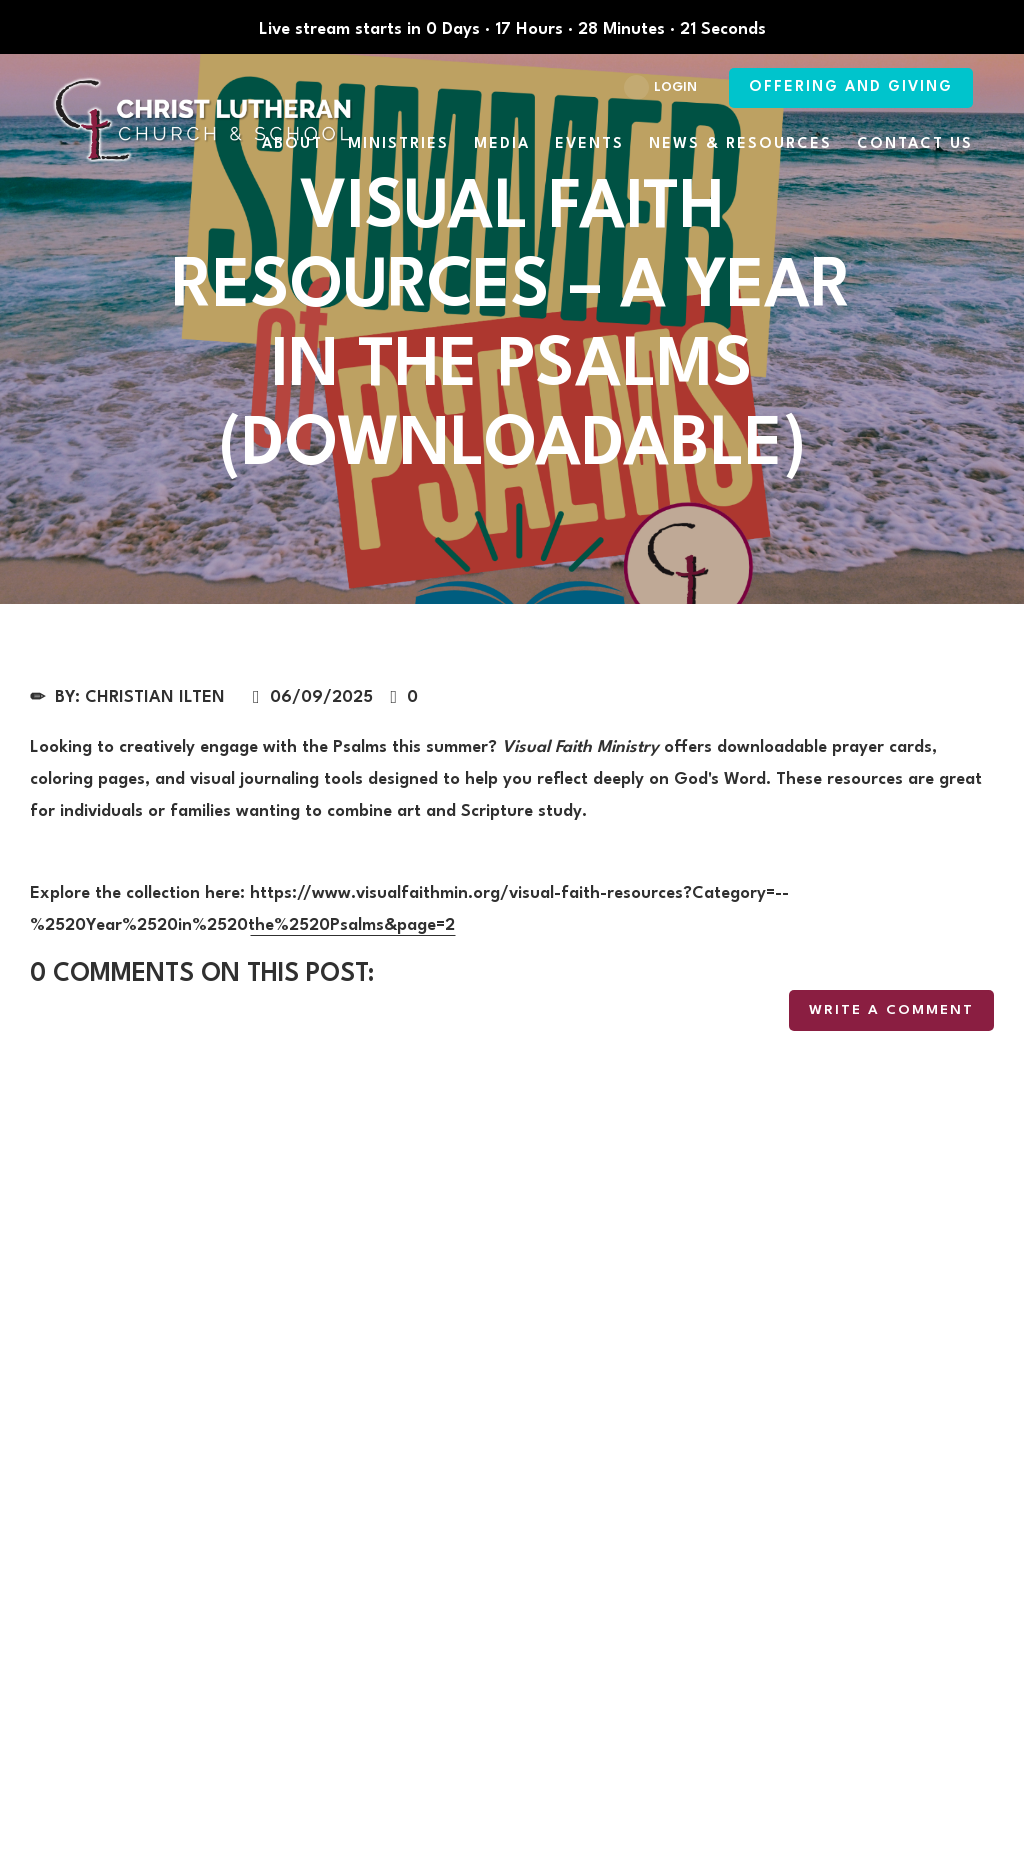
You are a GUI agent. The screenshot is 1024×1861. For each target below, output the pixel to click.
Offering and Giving (851, 87)
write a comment (891, 1010)
